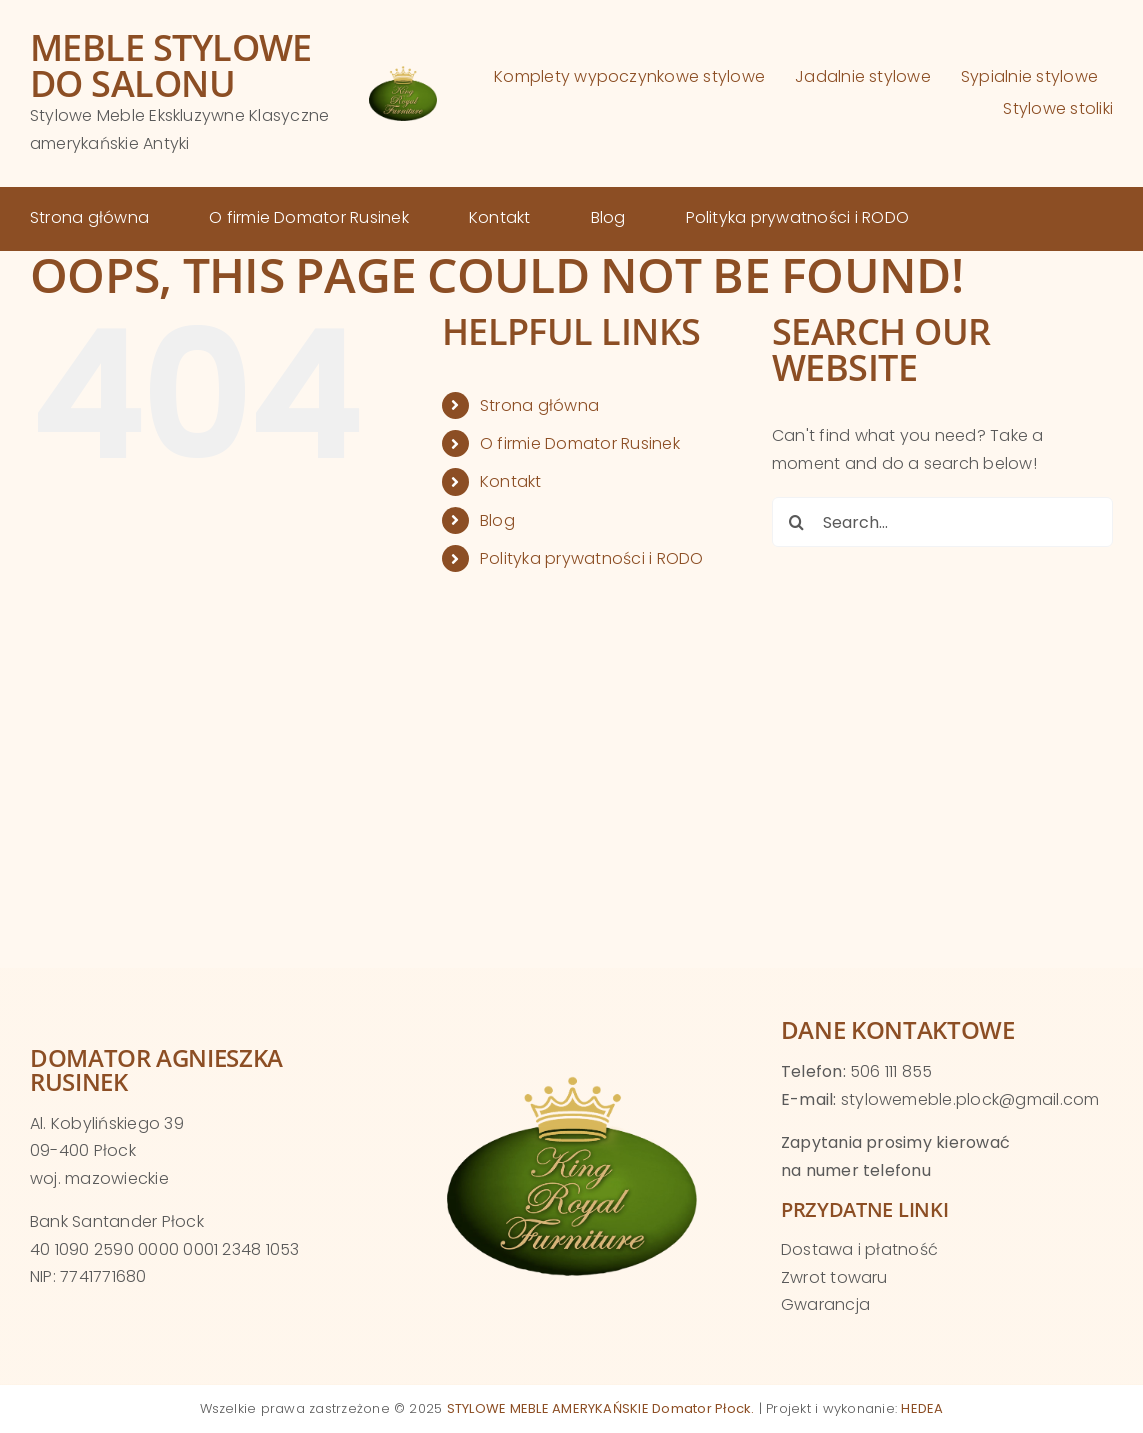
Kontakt (511, 481)
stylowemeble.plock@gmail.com (970, 1099)
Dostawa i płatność (859, 1249)
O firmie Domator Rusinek (580, 443)
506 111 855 (891, 1071)
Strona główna (539, 405)
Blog (497, 520)
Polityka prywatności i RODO (591, 558)
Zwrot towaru (834, 1277)
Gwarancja (825, 1304)
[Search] (797, 522)
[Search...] (942, 522)
